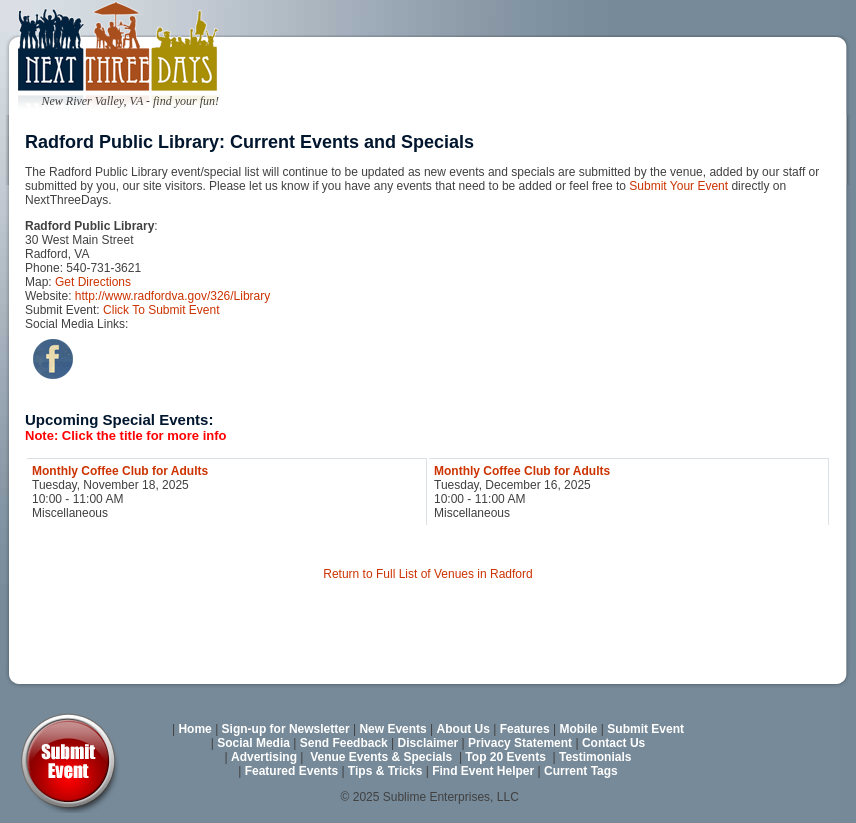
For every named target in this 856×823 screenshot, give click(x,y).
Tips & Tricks (385, 771)
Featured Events (291, 771)
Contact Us (613, 743)
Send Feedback (344, 743)
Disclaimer (428, 743)
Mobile (579, 729)
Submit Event (645, 729)
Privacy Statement (520, 743)
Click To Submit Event (161, 310)
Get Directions (93, 282)
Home (194, 729)
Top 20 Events (505, 757)
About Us (463, 729)
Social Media (253, 743)
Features (525, 729)
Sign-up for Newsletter (286, 729)
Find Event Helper (483, 771)
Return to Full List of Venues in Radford (427, 574)
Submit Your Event (678, 186)
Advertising (264, 757)
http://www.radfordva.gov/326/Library (172, 296)
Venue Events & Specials (381, 757)
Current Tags (581, 771)
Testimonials (595, 757)
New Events (392, 729)
